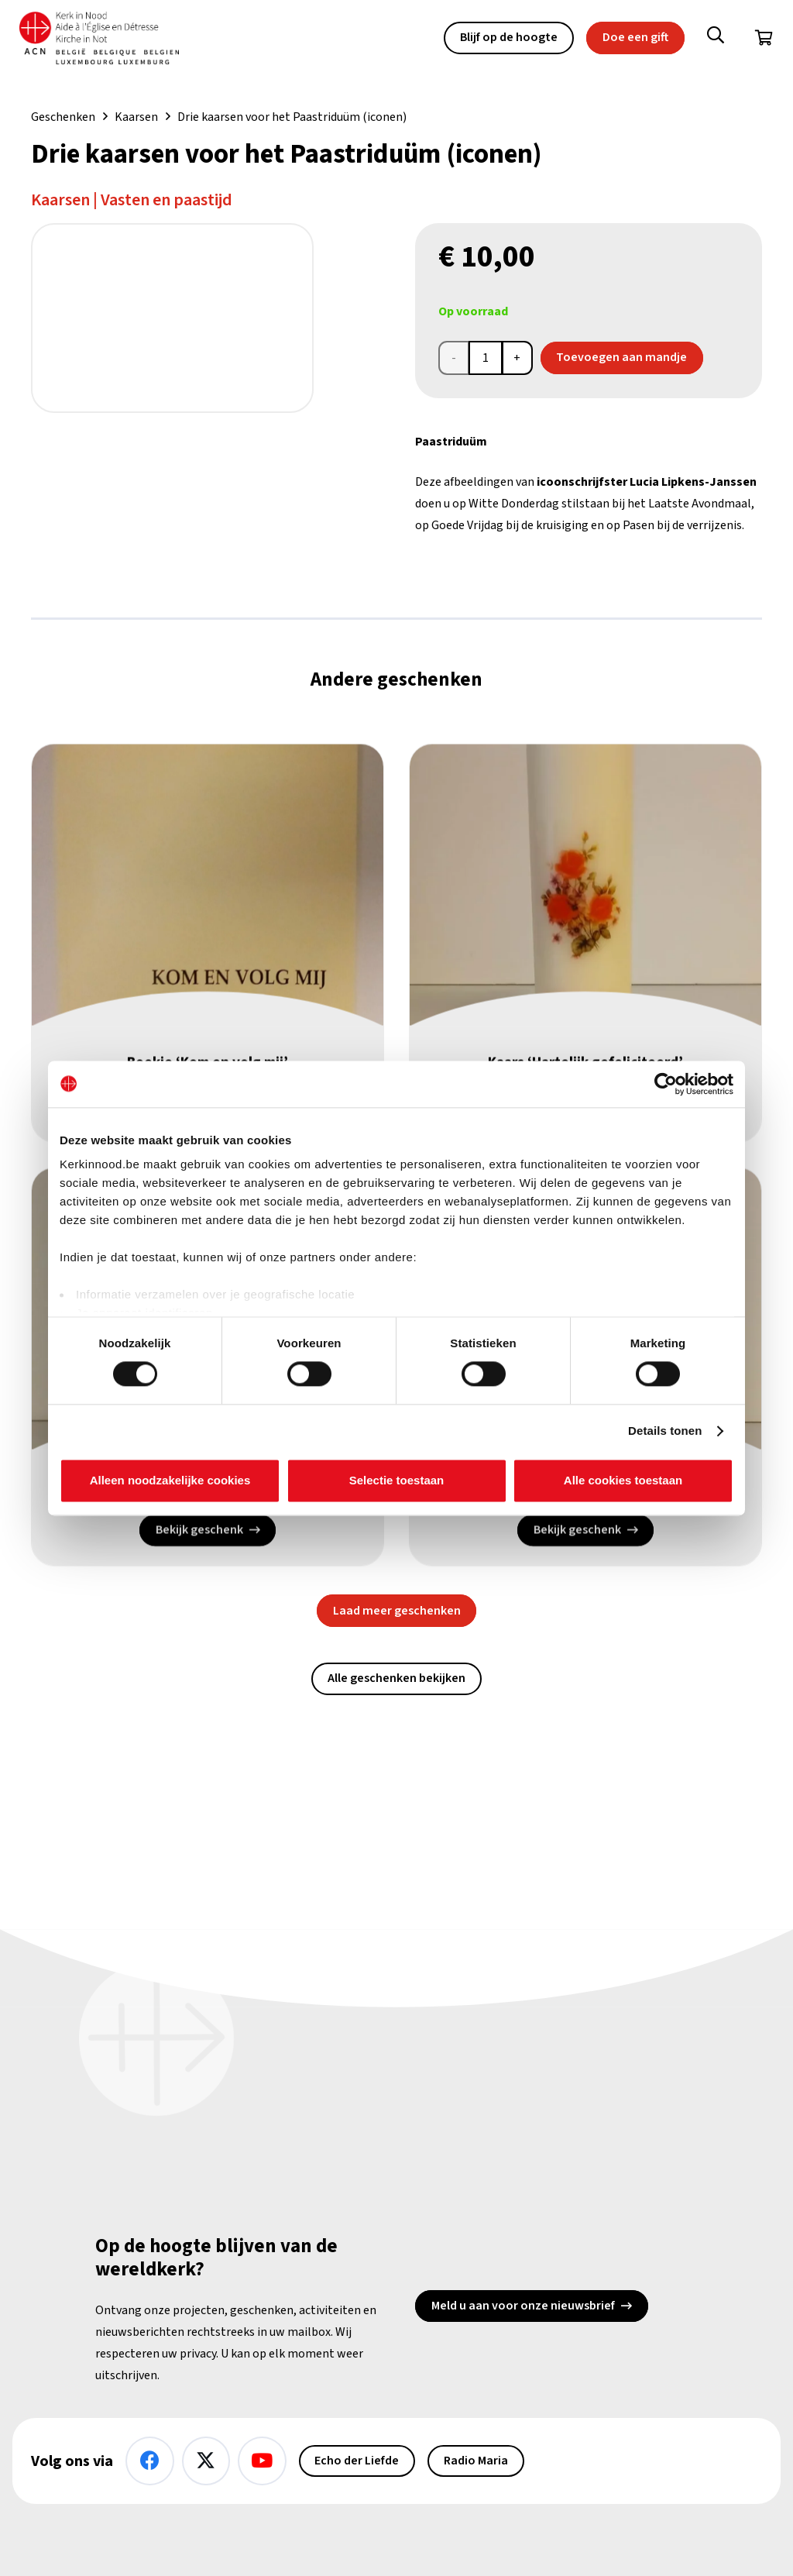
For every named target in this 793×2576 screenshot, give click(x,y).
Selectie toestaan (397, 1480)
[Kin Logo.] (107, 39)
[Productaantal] (486, 358)
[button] (715, 38)
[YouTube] (262, 2461)
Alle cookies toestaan (623, 1480)
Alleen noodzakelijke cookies (170, 1480)
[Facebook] (149, 2461)
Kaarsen (136, 117)
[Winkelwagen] (764, 38)
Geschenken (63, 117)
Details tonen (665, 1431)
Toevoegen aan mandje (621, 357)
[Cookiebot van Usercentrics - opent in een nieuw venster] (665, 1083)
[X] (206, 2461)
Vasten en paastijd (166, 199)
